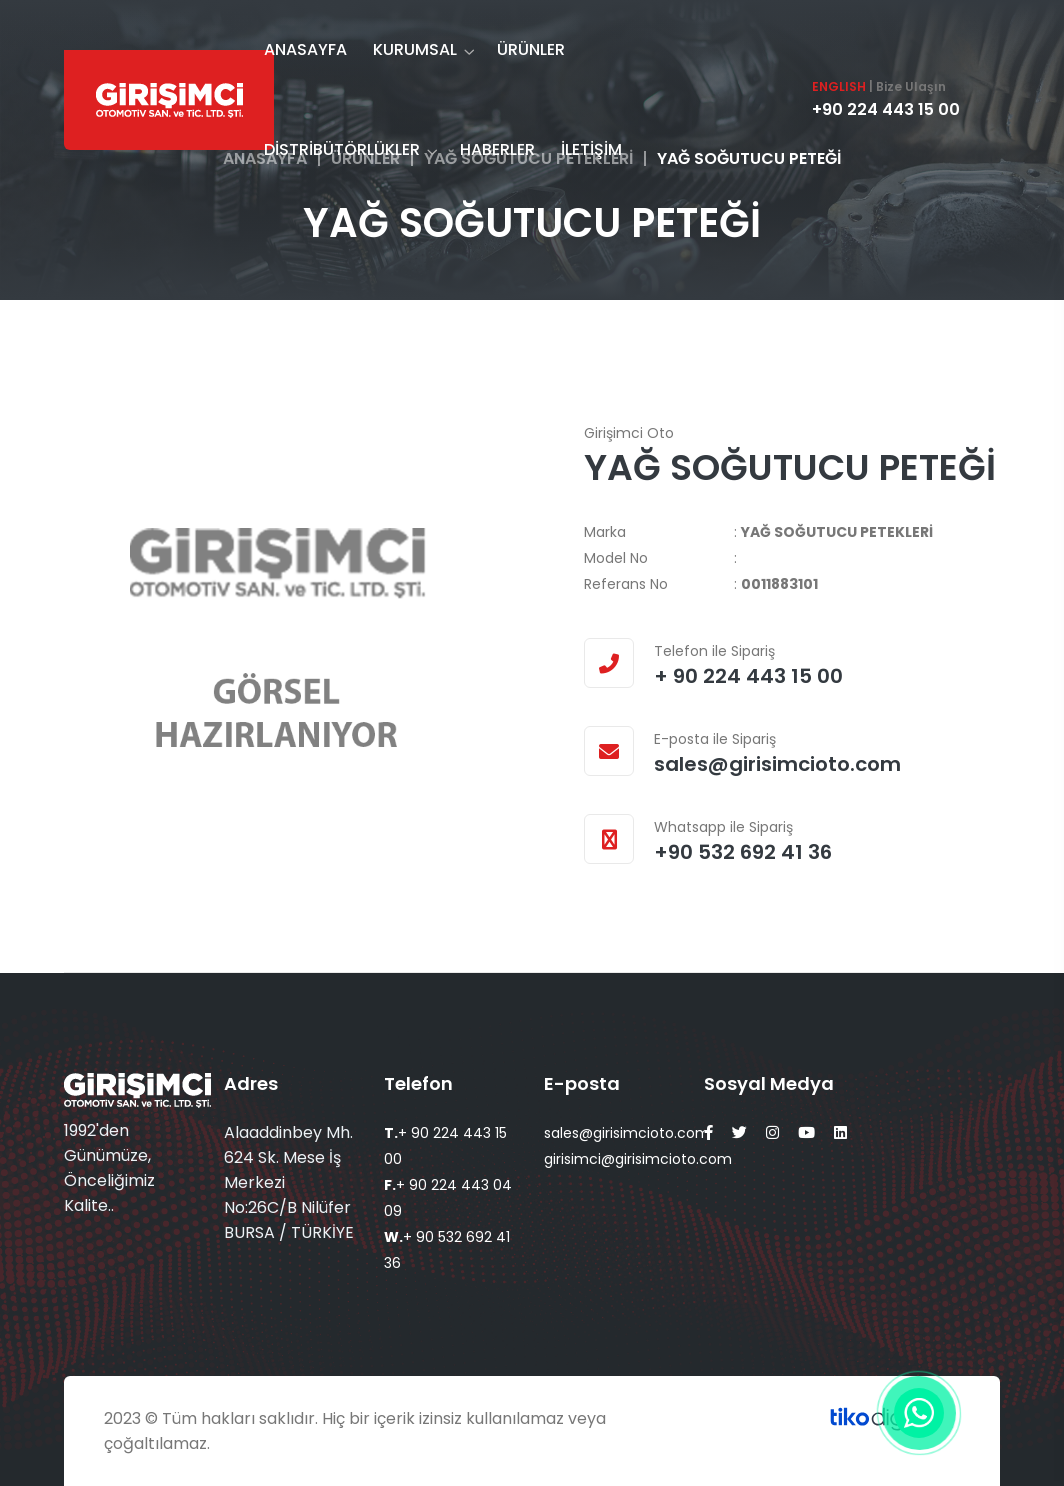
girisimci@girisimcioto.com (638, 1159)
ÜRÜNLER (531, 49)
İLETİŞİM (591, 149)
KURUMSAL (415, 49)
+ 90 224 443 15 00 (748, 676)
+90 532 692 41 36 (743, 852)
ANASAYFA (305, 49)
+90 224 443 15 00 (886, 109)
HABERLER (497, 149)
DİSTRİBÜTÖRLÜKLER (342, 149)
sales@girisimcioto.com (777, 764)
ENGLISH (839, 86)
